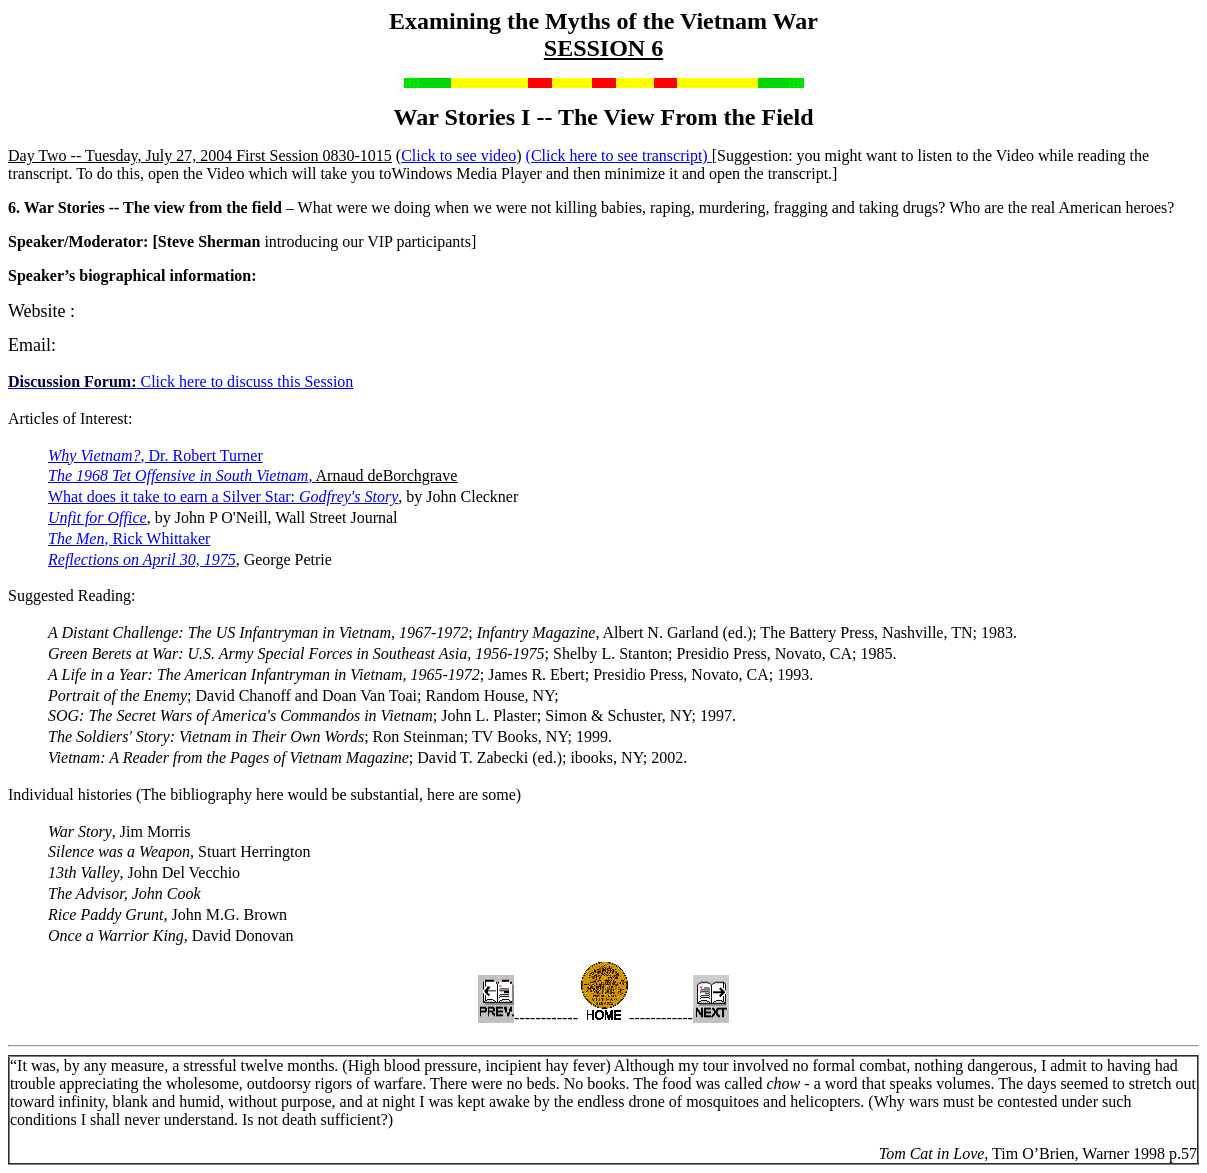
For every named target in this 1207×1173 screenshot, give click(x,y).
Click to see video (458, 155)
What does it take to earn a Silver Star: (223, 496)
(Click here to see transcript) (619, 155)
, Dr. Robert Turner (155, 455)
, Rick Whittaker (129, 538)
